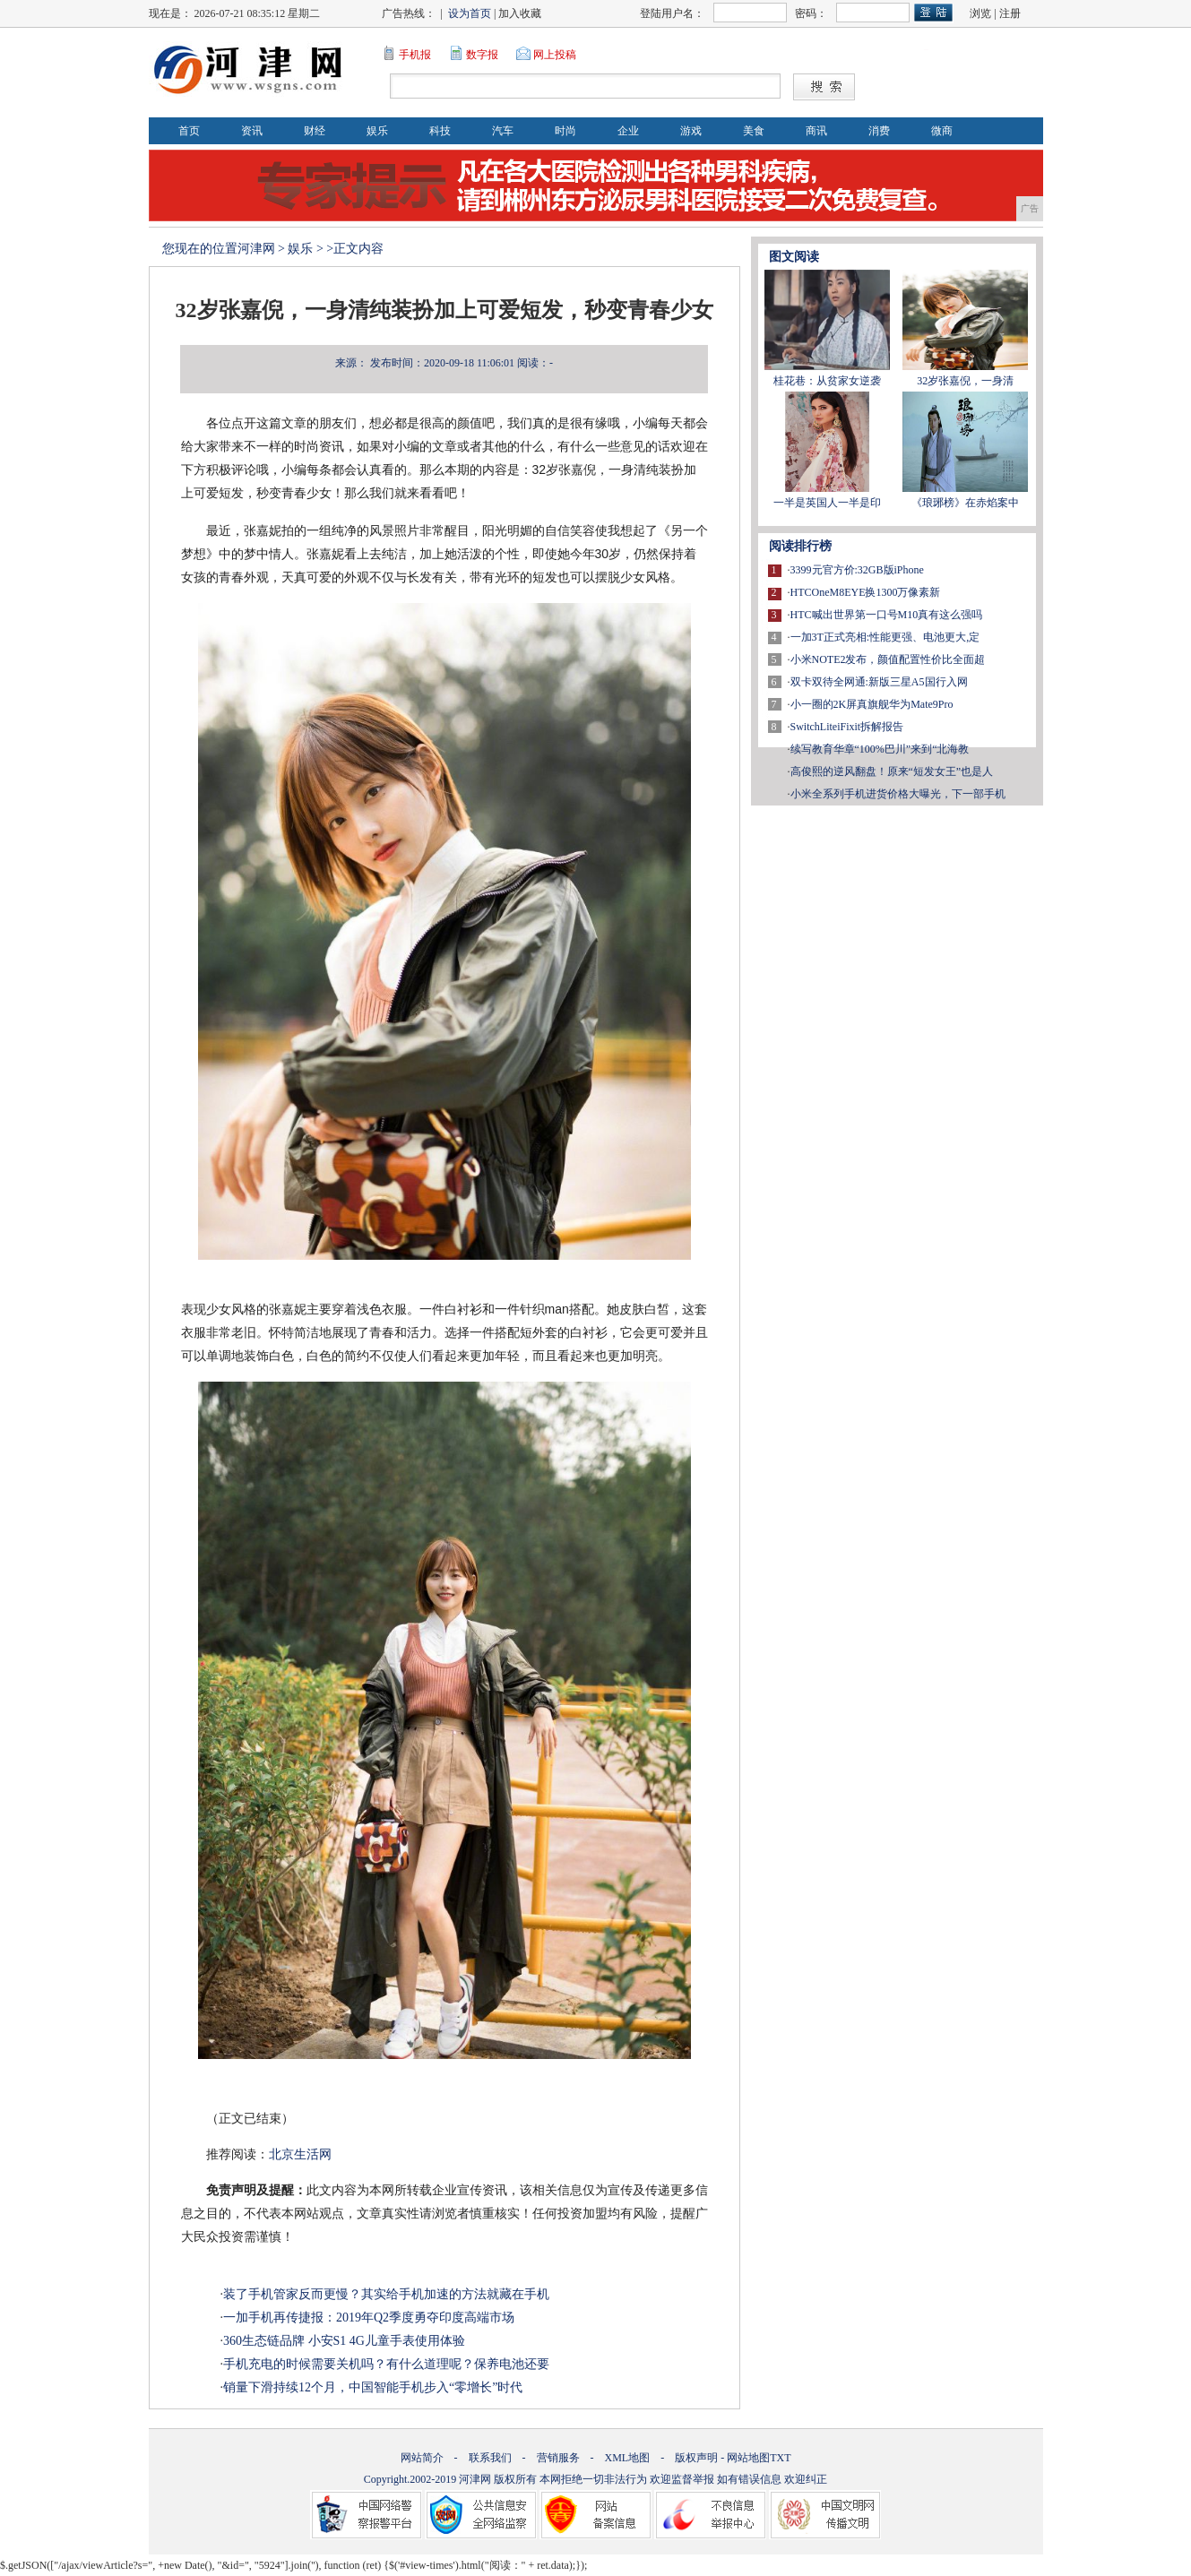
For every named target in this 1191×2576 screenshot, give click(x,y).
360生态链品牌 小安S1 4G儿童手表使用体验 (344, 2341)
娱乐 (377, 131)
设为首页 (469, 13)
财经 (314, 131)
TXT (780, 2457)
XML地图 (628, 2457)
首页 (189, 131)
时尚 (565, 131)
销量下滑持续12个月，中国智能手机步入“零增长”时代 (372, 2387)
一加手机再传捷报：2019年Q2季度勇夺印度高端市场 (368, 2317)
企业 (628, 131)
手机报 (415, 54)
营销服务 (558, 2457)
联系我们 (490, 2457)
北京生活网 (300, 2154)
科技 (440, 131)
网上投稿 (554, 54)
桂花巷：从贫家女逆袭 (827, 381)
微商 (942, 131)
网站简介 (422, 2457)
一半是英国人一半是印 (827, 502)
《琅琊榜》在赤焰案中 (965, 502)
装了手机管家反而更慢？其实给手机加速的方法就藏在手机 (386, 2294)
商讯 (816, 131)
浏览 (980, 13)
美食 (753, 131)
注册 (1010, 13)
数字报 (482, 54)
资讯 (252, 131)
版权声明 (696, 2457)
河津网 (256, 248)
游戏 (691, 131)
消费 (879, 131)
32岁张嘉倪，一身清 (965, 381)
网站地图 (748, 2457)
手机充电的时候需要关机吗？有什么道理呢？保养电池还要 (386, 2364)
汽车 (503, 131)
